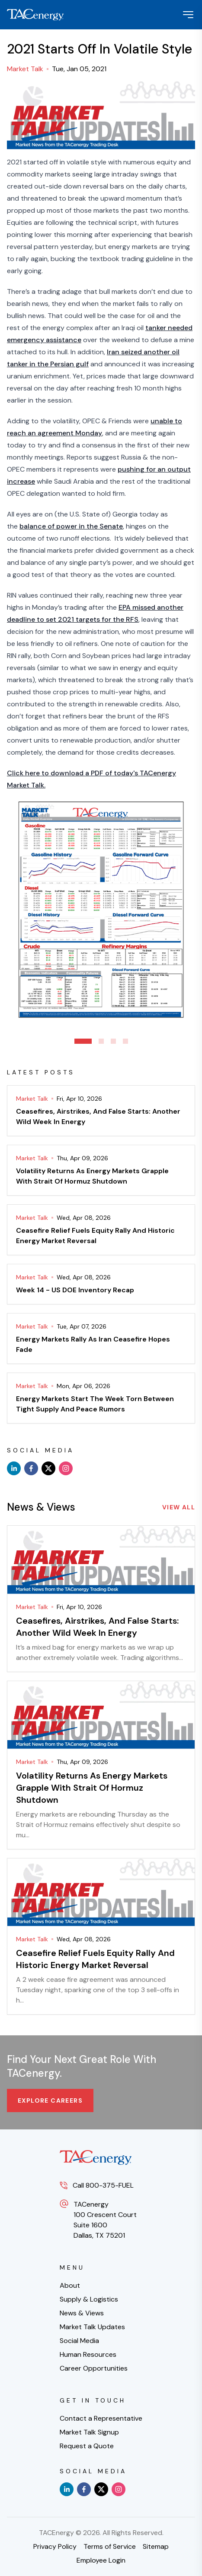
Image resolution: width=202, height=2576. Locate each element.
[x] (48, 1468)
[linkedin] (14, 1468)
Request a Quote (87, 2445)
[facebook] (31, 1468)
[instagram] (66, 1468)
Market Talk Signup (89, 2432)
